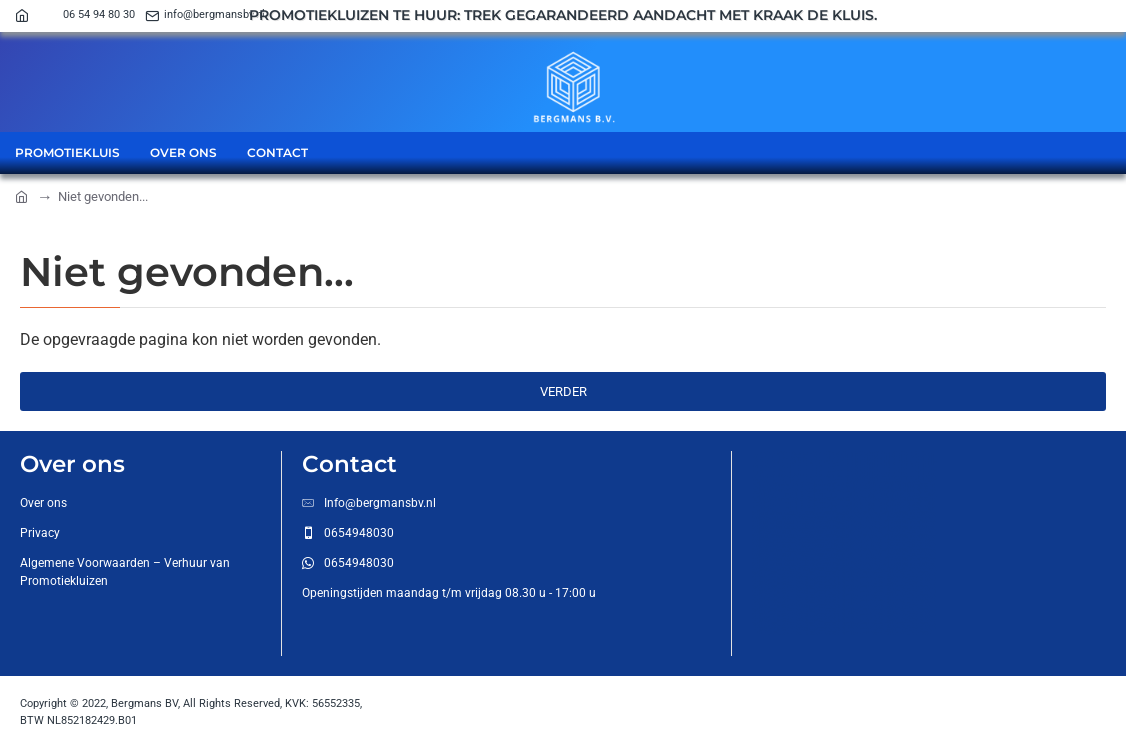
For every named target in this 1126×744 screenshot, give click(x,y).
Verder (563, 391)
